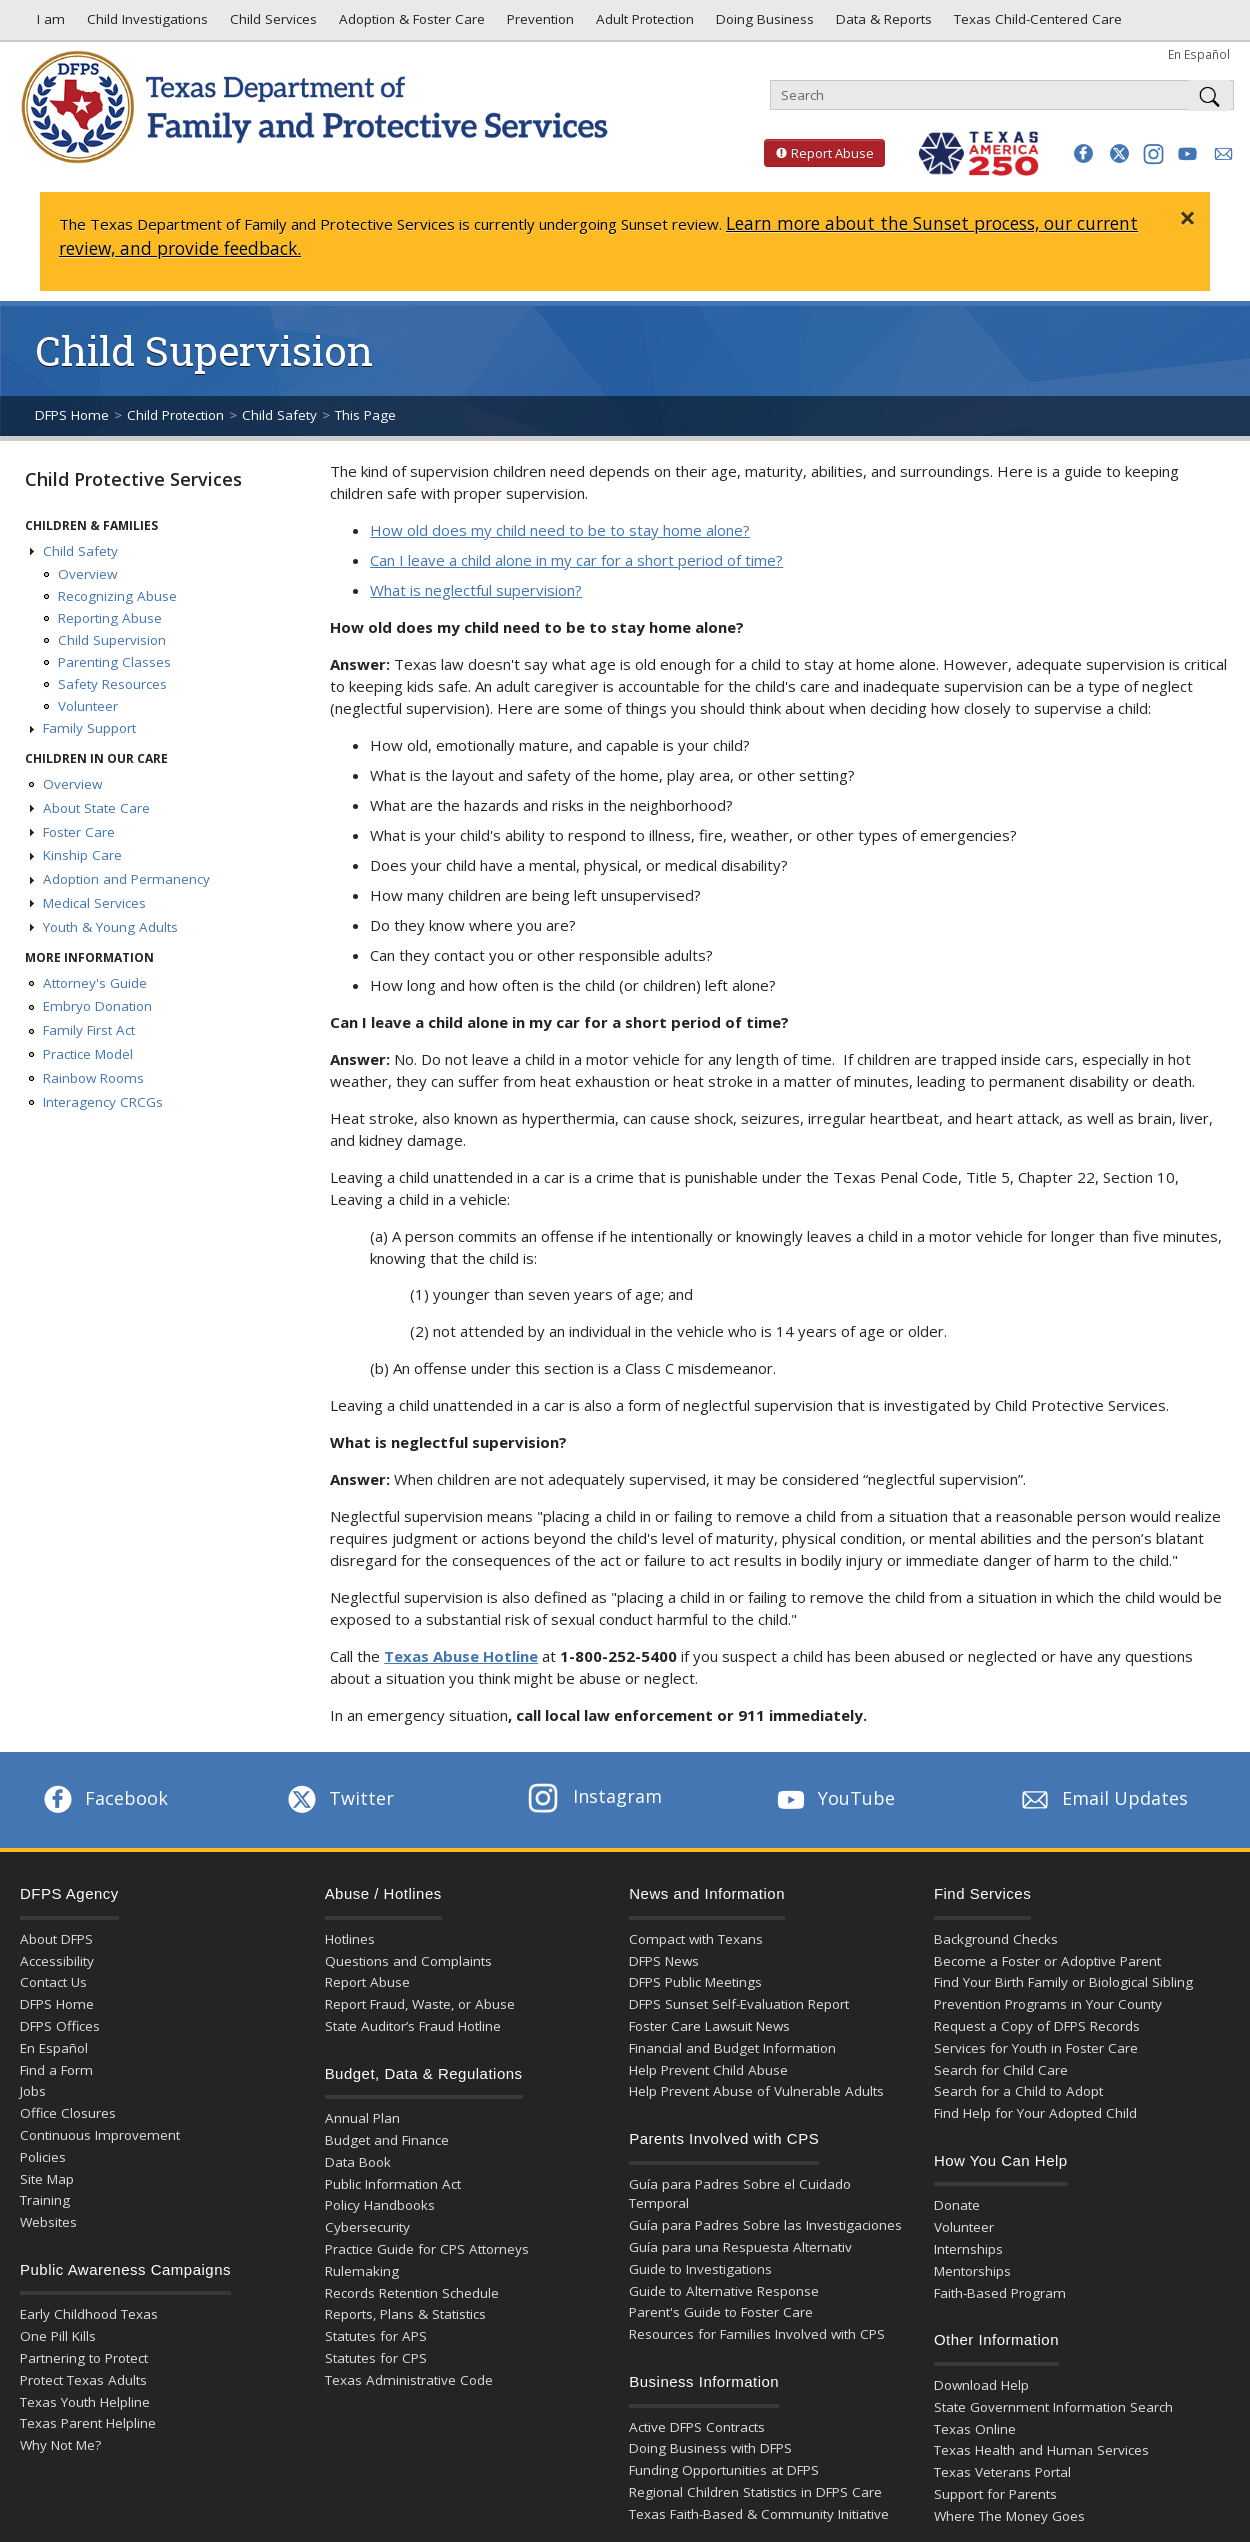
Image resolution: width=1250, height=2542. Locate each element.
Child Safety (279, 415)
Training (45, 2200)
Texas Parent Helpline (88, 2423)
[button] (1083, 153)
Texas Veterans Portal (1002, 2472)
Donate (957, 2205)
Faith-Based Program (1000, 2293)
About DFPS (56, 1939)
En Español (1199, 54)
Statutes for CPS (376, 2358)
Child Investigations (145, 24)
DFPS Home (72, 415)
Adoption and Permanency (126, 879)
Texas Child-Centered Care (1036, 24)
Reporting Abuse (110, 618)
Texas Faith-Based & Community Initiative (759, 2514)
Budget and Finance (387, 2140)
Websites (48, 2222)
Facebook (104, 1798)
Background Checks (996, 1939)
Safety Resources (112, 684)
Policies (43, 2157)
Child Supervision (112, 640)
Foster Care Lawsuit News (709, 2026)
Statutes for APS (376, 2336)
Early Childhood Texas (89, 2314)
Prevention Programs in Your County (1048, 2004)
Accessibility (57, 1961)
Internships (968, 2249)
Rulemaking (362, 2271)
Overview (87, 574)
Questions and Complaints (408, 1961)
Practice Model (88, 1054)
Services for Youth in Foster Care (1036, 2048)
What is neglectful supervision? (476, 590)
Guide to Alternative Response (724, 2291)
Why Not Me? (60, 2445)
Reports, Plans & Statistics (405, 2314)
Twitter (339, 1798)
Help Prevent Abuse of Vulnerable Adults (756, 2091)
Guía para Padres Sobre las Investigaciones (765, 2225)
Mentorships (972, 2271)
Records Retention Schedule (412, 2293)
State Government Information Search (1053, 2407)
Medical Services (94, 903)
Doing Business (763, 24)
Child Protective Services (133, 479)
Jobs (33, 2091)
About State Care (96, 808)
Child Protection (175, 415)
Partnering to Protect (84, 2358)
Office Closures (68, 2113)
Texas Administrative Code (409, 2380)
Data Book (358, 2162)
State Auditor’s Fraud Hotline (413, 2026)
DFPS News (664, 1961)
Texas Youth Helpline (85, 2402)
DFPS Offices (60, 2026)
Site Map (47, 2179)
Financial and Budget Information (732, 2048)
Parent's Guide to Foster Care (721, 2312)
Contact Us (53, 1982)
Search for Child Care (1001, 2070)
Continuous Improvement (100, 2135)
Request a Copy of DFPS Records (1037, 2026)
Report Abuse (819, 153)
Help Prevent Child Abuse (708, 2070)
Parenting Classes (114, 662)
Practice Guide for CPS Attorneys (427, 2249)
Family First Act (89, 1030)
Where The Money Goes (1009, 2516)
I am (47, 24)
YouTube (834, 1798)
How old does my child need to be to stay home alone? (560, 530)
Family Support (89, 728)
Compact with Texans (696, 1939)
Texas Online (975, 2429)
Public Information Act (393, 2184)
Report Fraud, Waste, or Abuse (420, 2004)
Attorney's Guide (95, 983)
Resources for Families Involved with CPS (757, 2334)
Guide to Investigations (700, 2269)
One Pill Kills (58, 2336)
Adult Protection (643, 24)
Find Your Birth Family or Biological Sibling (1063, 1982)
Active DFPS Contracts (697, 2427)
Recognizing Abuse (117, 596)
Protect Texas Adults (83, 2380)
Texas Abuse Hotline (461, 1656)
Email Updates (1102, 1798)
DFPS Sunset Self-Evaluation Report (739, 2004)
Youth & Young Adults (110, 927)
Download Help (981, 2385)
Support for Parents (995, 2494)
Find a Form (56, 2070)
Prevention (538, 24)
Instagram (595, 1796)
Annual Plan (362, 2118)
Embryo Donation (97, 1006)
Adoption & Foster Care (410, 24)
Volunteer (88, 706)
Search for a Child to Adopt (1018, 2091)
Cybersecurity (367, 2227)
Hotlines (350, 1939)
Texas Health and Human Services (1041, 2450)
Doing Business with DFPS (710, 2448)
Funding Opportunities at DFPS (724, 2470)
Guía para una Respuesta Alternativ (740, 2247)
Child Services (271, 24)
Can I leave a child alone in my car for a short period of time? (576, 560)
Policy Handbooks (380, 2205)
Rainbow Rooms (93, 1078)
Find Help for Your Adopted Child (1035, 2113)
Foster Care (79, 832)
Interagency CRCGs (103, 1102)
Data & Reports (882, 24)
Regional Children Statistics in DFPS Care (755, 2492)
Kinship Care (82, 855)
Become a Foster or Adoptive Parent (1047, 1961)
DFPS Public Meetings (695, 1982)
